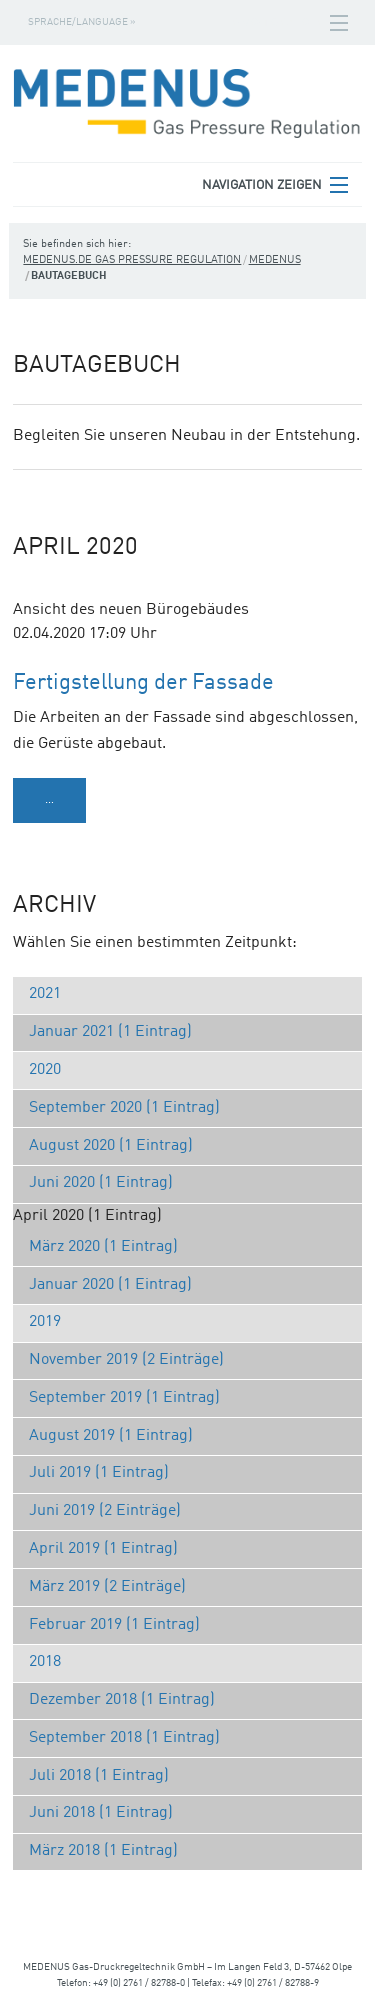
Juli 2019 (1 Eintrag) (99, 1473)
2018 (45, 1662)
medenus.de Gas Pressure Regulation (132, 260)
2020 (45, 1070)
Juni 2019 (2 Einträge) (105, 1511)
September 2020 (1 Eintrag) (124, 1108)
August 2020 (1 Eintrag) (111, 1146)
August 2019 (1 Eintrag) (111, 1436)
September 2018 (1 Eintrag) (124, 1738)
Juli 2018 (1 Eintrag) (99, 1776)
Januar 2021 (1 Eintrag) (110, 1032)
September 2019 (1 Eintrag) (124, 1398)
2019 (45, 1322)
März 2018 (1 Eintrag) (103, 1851)
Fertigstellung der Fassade (143, 683)
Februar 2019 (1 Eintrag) (114, 1625)
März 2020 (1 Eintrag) (103, 1247)
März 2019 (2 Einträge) (107, 1587)
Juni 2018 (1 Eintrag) (101, 1813)
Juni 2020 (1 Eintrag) (101, 1183)
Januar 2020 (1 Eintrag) (110, 1285)
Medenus (275, 260)
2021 (45, 994)
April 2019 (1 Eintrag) (103, 1549)
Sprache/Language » (82, 22)
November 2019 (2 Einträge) (126, 1360)
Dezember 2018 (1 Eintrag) (122, 1700)
